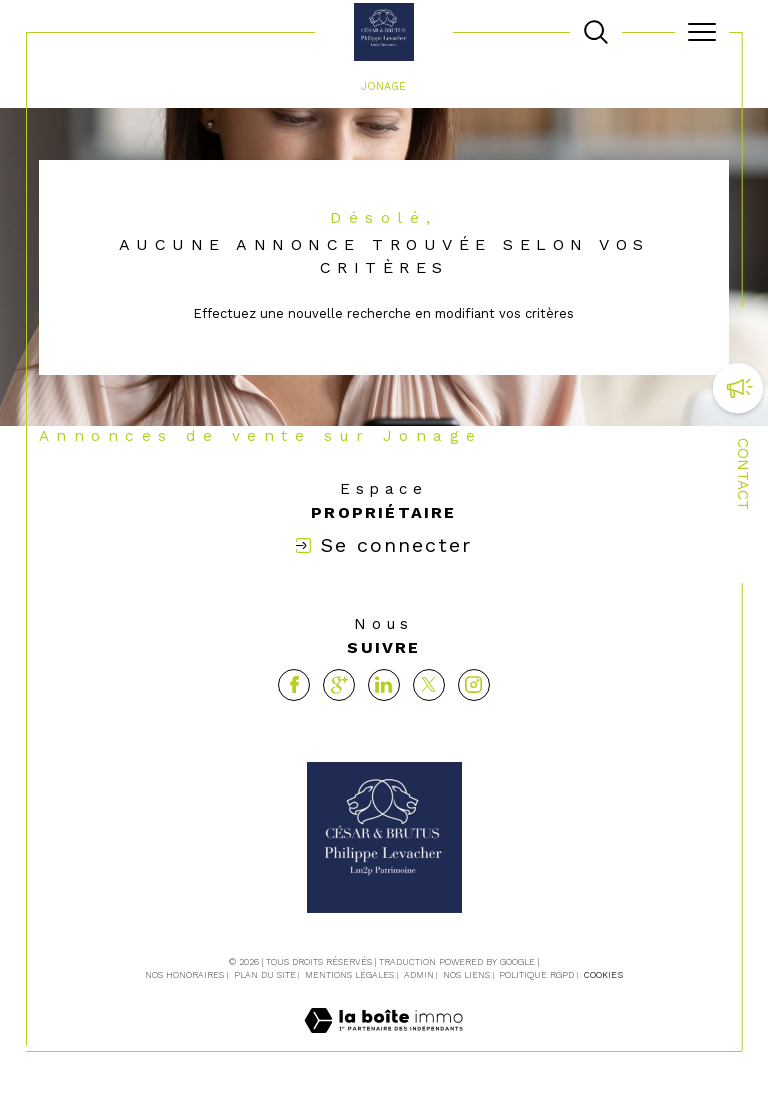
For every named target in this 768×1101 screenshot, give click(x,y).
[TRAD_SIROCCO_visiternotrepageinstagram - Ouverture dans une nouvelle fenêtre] (474, 685)
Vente (325, 86)
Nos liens (466, 975)
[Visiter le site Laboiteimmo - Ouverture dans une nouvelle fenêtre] (383, 1040)
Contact (743, 474)
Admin (419, 975)
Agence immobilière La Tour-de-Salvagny (164, 86)
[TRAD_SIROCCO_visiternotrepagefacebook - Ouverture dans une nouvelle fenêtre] (294, 685)
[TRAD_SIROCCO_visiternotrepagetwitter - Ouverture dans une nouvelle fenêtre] (429, 685)
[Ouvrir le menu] (702, 32)
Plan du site (265, 975)
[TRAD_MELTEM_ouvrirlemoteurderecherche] (596, 32)
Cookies (603, 975)
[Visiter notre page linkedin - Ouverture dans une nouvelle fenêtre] (384, 685)
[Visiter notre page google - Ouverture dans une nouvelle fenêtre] (339, 685)
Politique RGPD (536, 975)
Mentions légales (349, 975)
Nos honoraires (184, 975)
